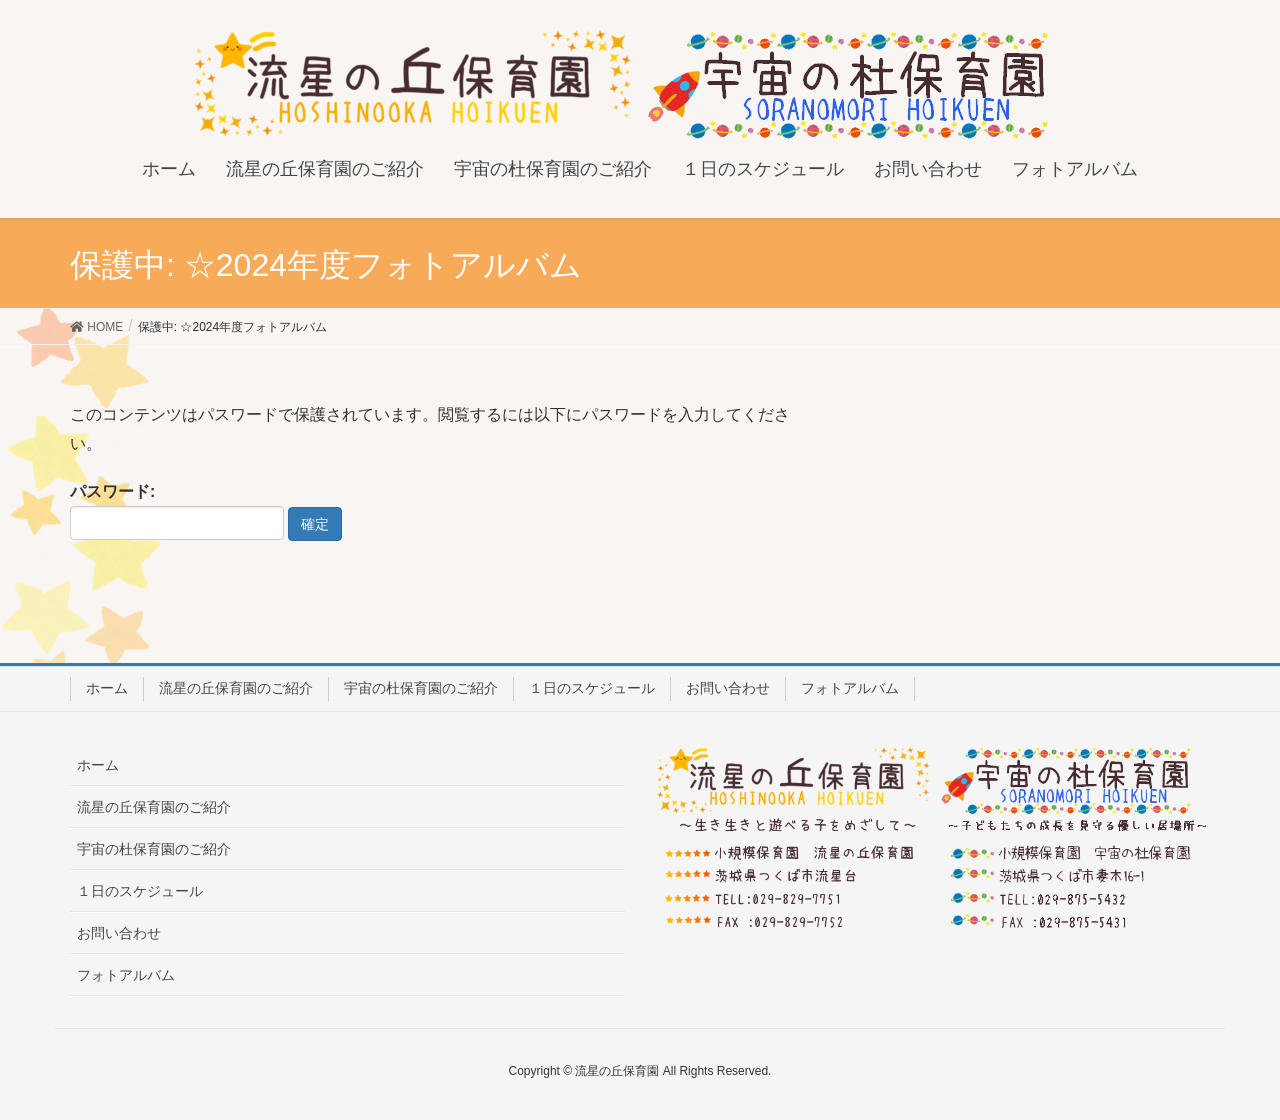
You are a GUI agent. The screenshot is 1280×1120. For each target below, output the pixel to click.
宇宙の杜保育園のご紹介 (421, 688)
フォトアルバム (850, 688)
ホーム (107, 688)
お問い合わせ (728, 688)
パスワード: (177, 512)
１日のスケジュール (592, 688)
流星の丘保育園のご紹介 (236, 688)
